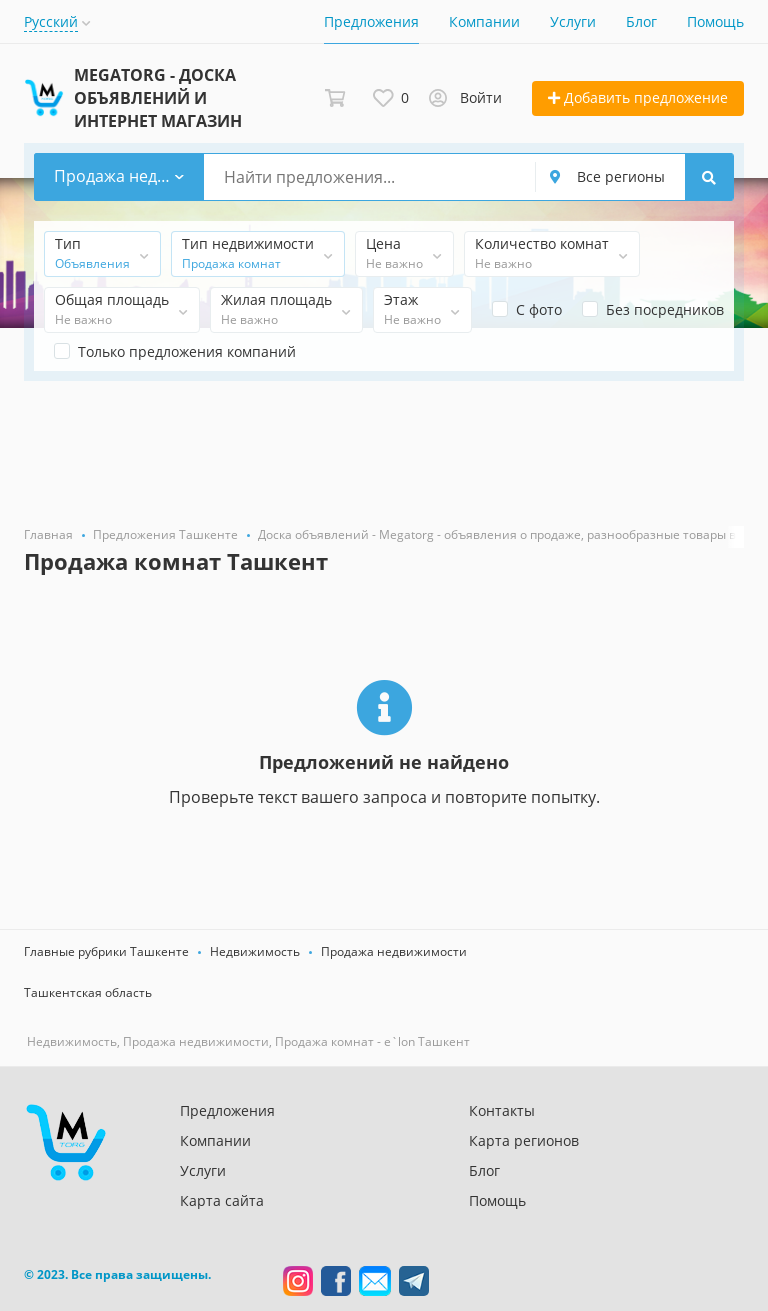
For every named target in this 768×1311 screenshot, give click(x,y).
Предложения (371, 21)
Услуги (573, 21)
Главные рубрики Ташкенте (106, 951)
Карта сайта (222, 1200)
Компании (484, 21)
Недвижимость (255, 951)
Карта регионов (524, 1140)
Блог (641, 21)
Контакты (502, 1110)
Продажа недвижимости (394, 951)
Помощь (715, 21)
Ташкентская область (88, 992)
